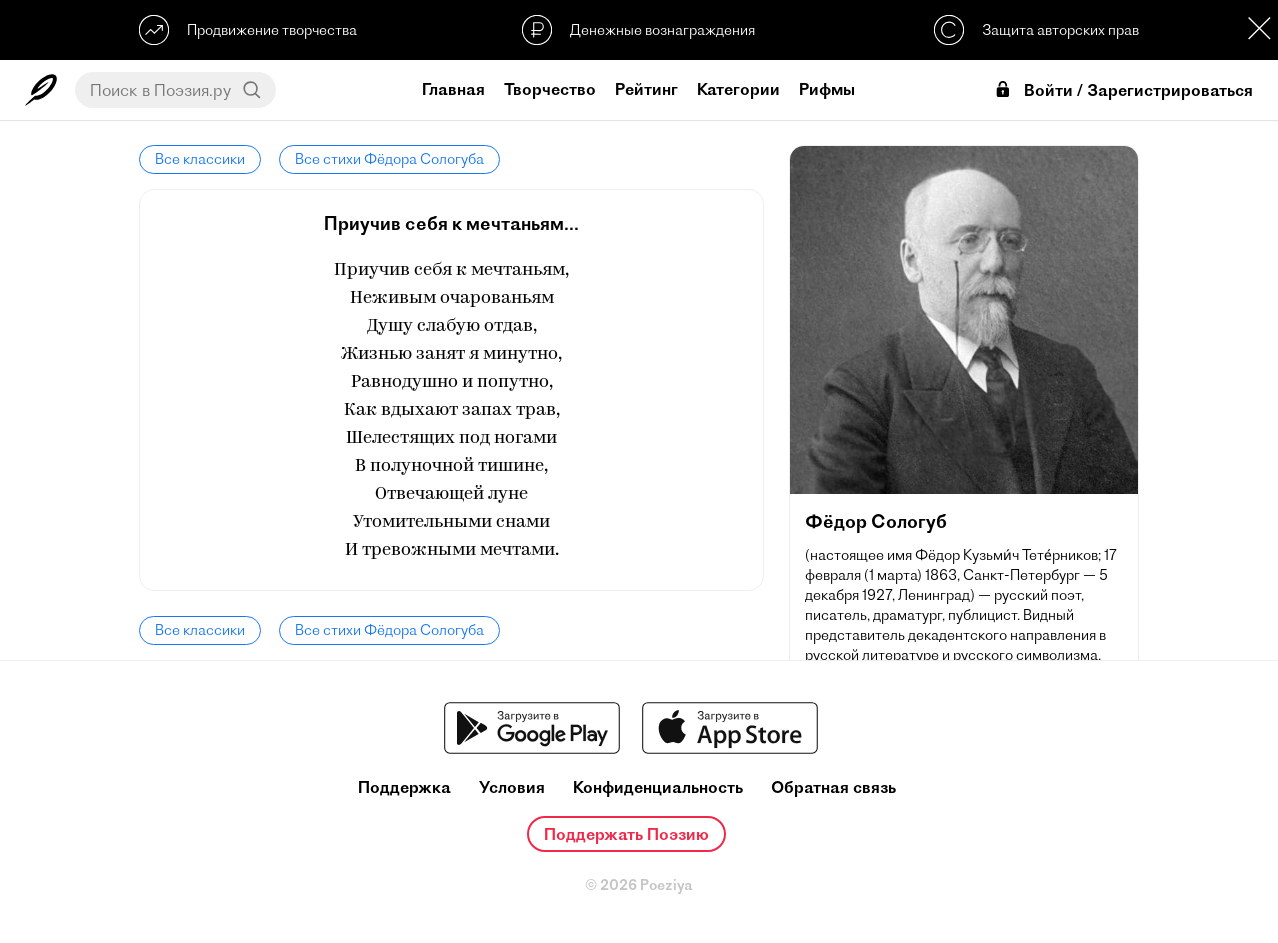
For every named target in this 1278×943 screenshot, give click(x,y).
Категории (738, 89)
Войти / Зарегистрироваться (1123, 90)
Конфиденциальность (658, 787)
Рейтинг (646, 89)
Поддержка (404, 787)
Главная (453, 89)
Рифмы (827, 89)
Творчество (550, 89)
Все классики (200, 159)
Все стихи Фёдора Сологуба (389, 159)
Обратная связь (833, 787)
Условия (512, 787)
